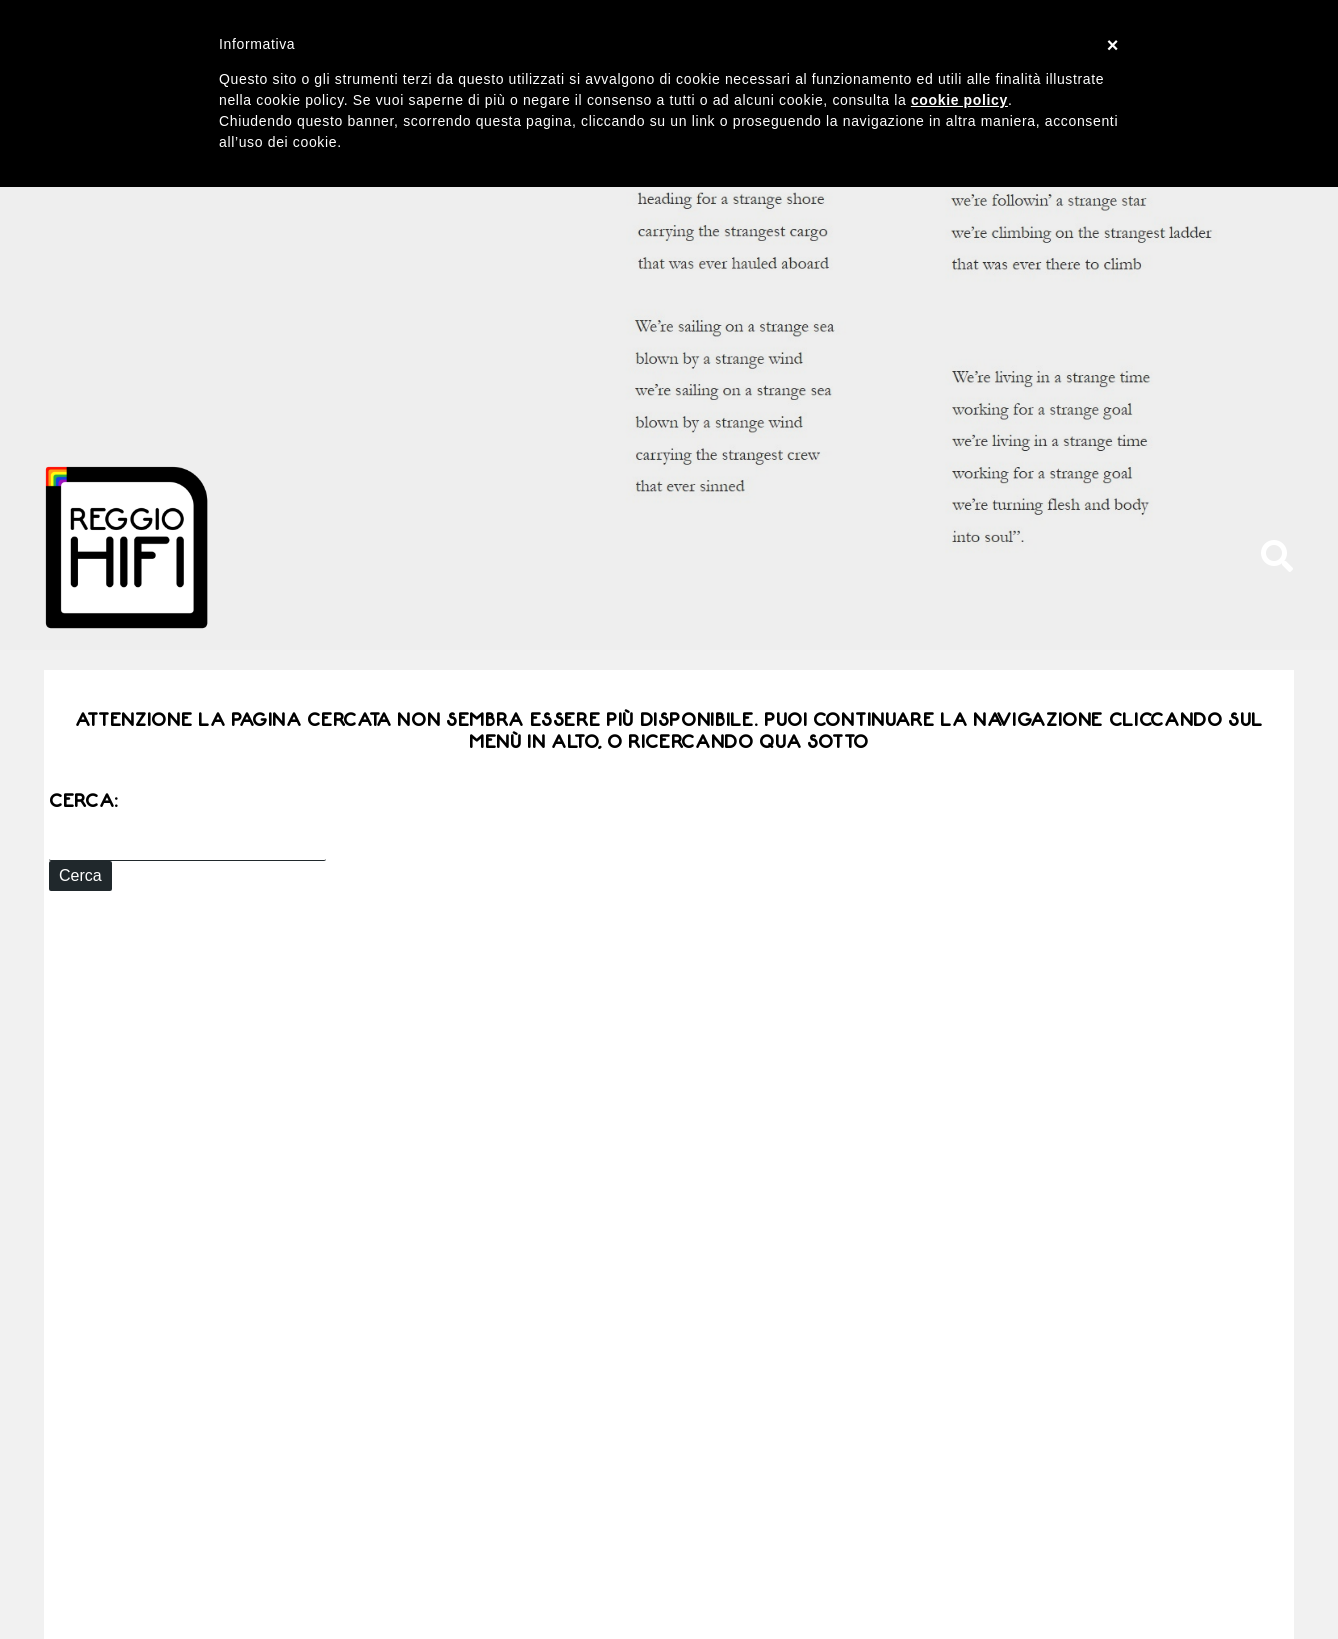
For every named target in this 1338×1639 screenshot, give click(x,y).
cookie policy (959, 100)
